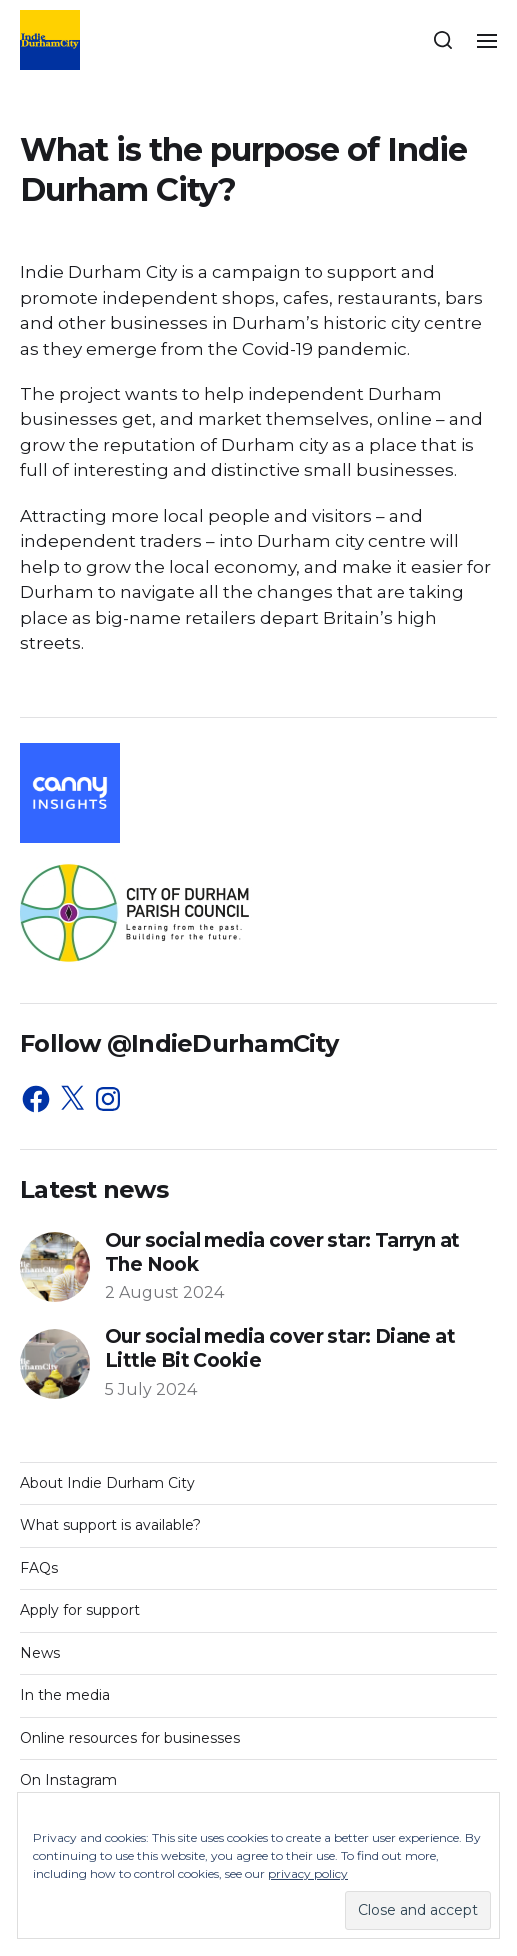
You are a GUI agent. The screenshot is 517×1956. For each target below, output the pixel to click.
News (40, 1653)
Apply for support (80, 1610)
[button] (443, 40)
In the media (65, 1695)
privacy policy (308, 1873)
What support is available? (110, 1525)
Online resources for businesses (130, 1738)
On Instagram (68, 1780)
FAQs (39, 1568)
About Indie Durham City (107, 1483)
